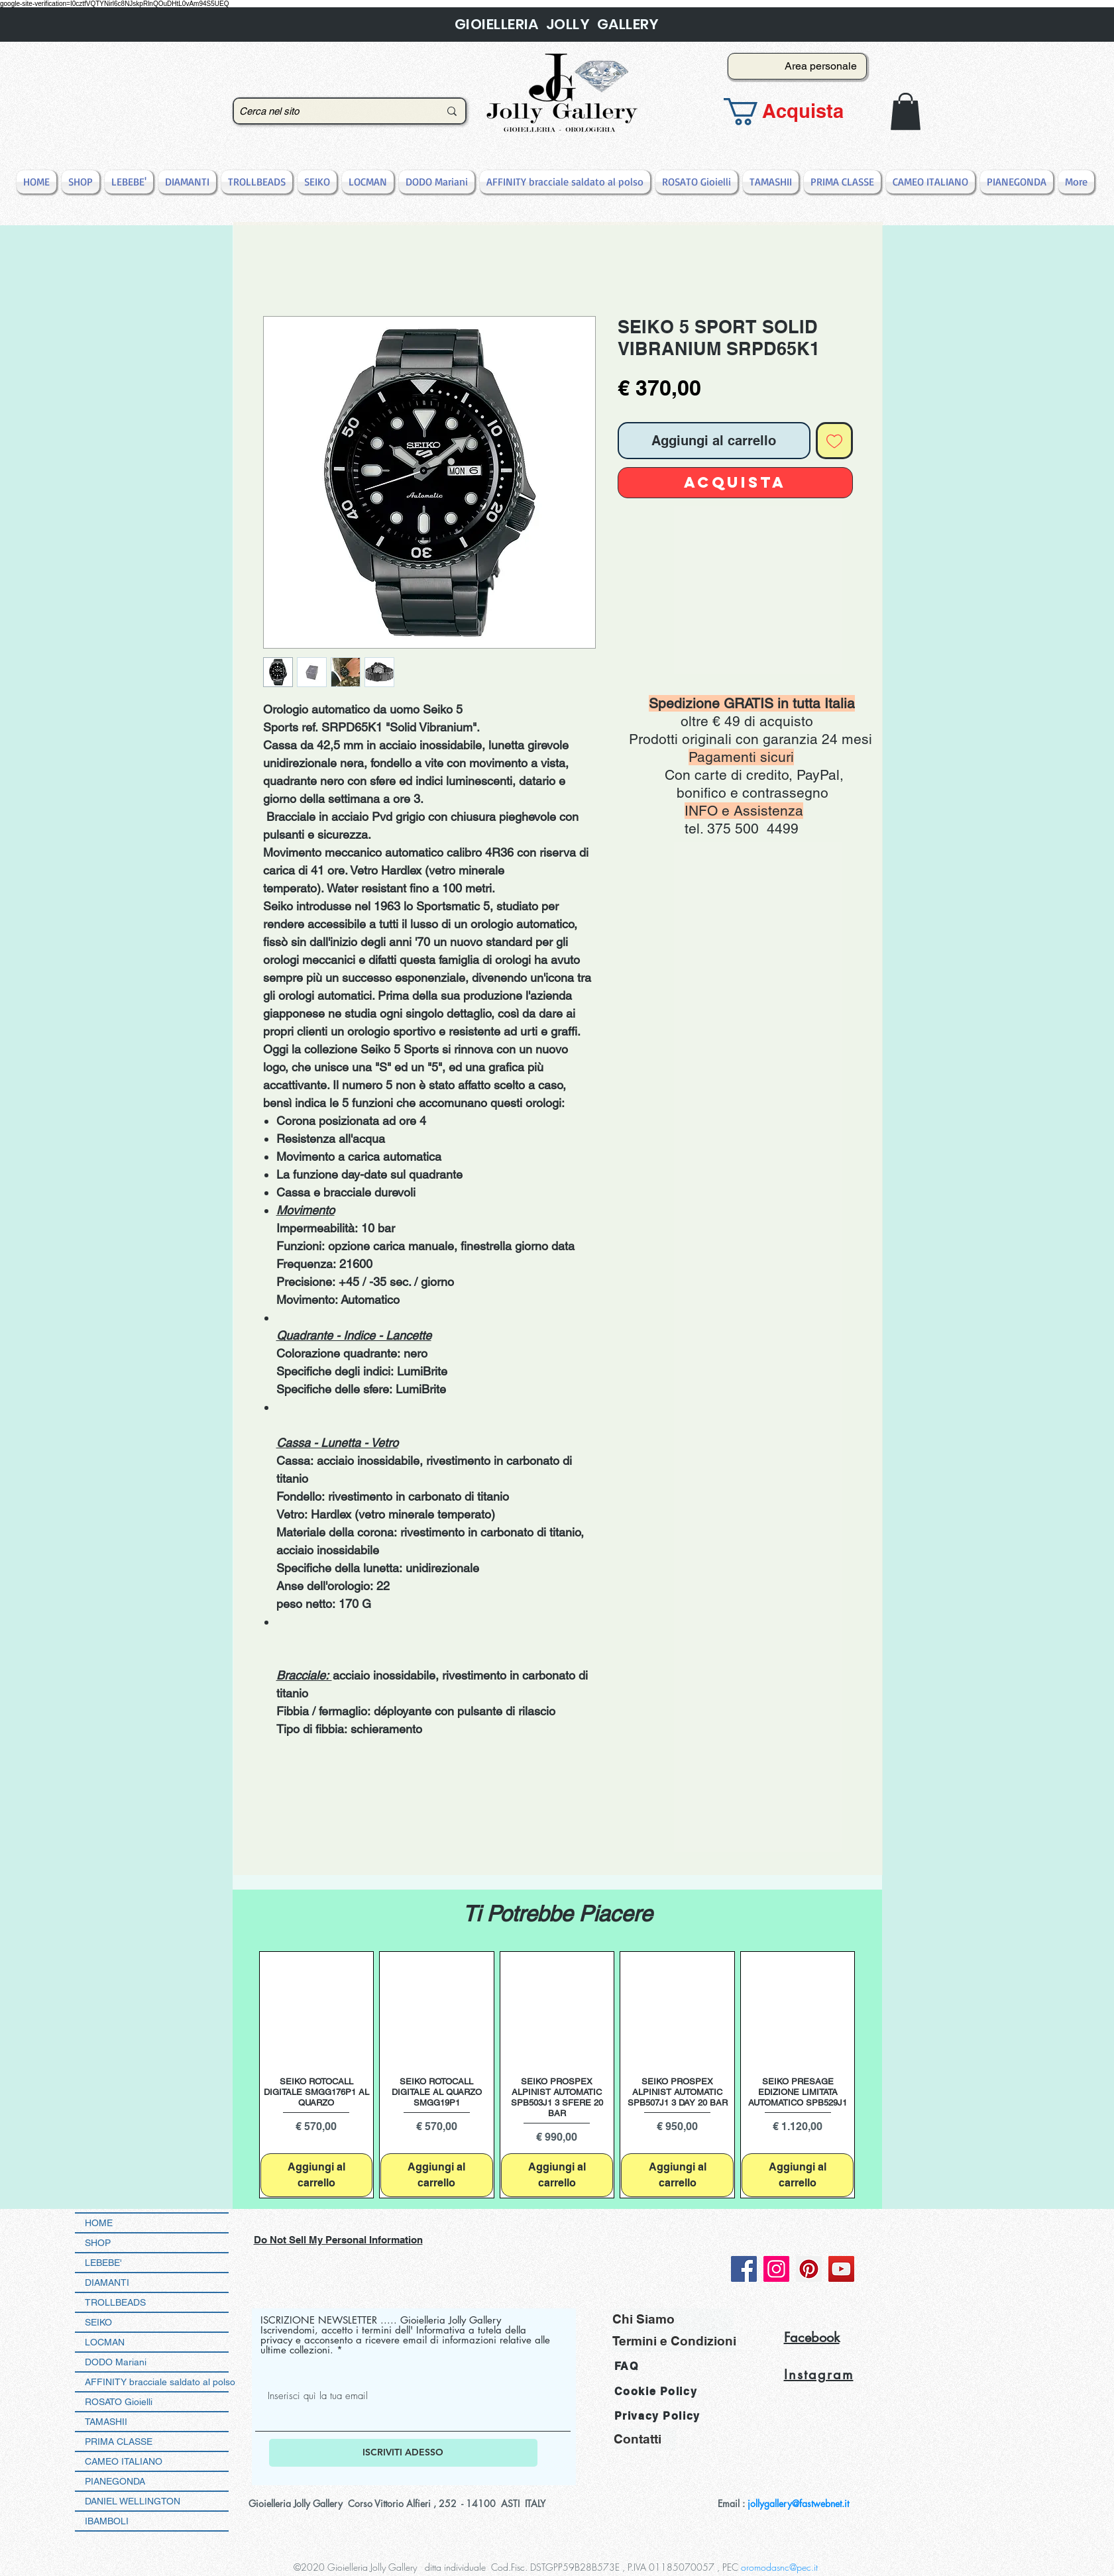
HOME (99, 2223)
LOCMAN (105, 2342)
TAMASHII (106, 2421)
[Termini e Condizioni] (674, 2341)
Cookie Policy (656, 2391)
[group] (557, 2074)
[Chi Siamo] (673, 2319)
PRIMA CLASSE (118, 2441)
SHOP (98, 2242)
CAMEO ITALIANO (123, 2461)
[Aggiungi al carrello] (316, 2175)
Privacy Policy (657, 2416)
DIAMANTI (107, 2282)
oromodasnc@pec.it (779, 2567)
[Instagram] (776, 2269)
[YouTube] (841, 2269)
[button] (793, 111)
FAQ (626, 2366)
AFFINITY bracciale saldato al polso (157, 2382)
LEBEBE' (103, 2262)
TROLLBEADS (115, 2302)
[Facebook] (744, 2269)
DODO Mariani (115, 2362)
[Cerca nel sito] (329, 111)
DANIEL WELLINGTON (132, 2501)
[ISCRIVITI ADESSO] (403, 2453)
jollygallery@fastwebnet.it (798, 2503)
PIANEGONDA (115, 2481)
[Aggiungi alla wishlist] (834, 440)
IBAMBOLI (107, 2521)
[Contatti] (645, 2439)
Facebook (812, 2337)
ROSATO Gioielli (118, 2401)
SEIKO (98, 2322)
